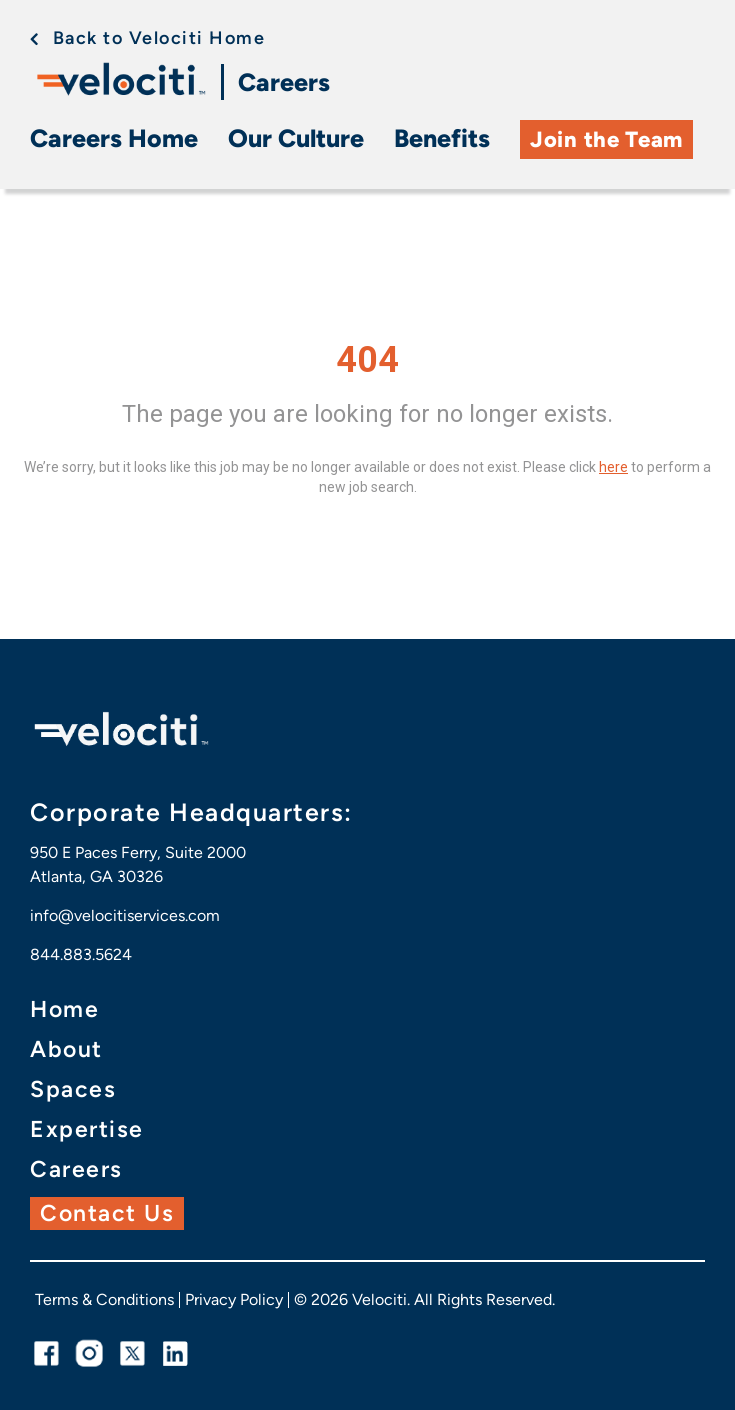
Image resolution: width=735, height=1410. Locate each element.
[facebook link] (46, 1353)
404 (367, 360)
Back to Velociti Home (159, 38)
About (66, 1049)
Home (64, 1009)
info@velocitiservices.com (125, 915)
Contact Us (107, 1213)
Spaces (73, 1089)
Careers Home (114, 138)
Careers (284, 82)
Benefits (442, 138)
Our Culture (296, 138)
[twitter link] (132, 1353)
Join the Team (606, 139)
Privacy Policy (234, 1299)
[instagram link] (89, 1353)
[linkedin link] (175, 1353)
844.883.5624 (81, 954)
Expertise (87, 1129)
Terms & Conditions (104, 1299)
